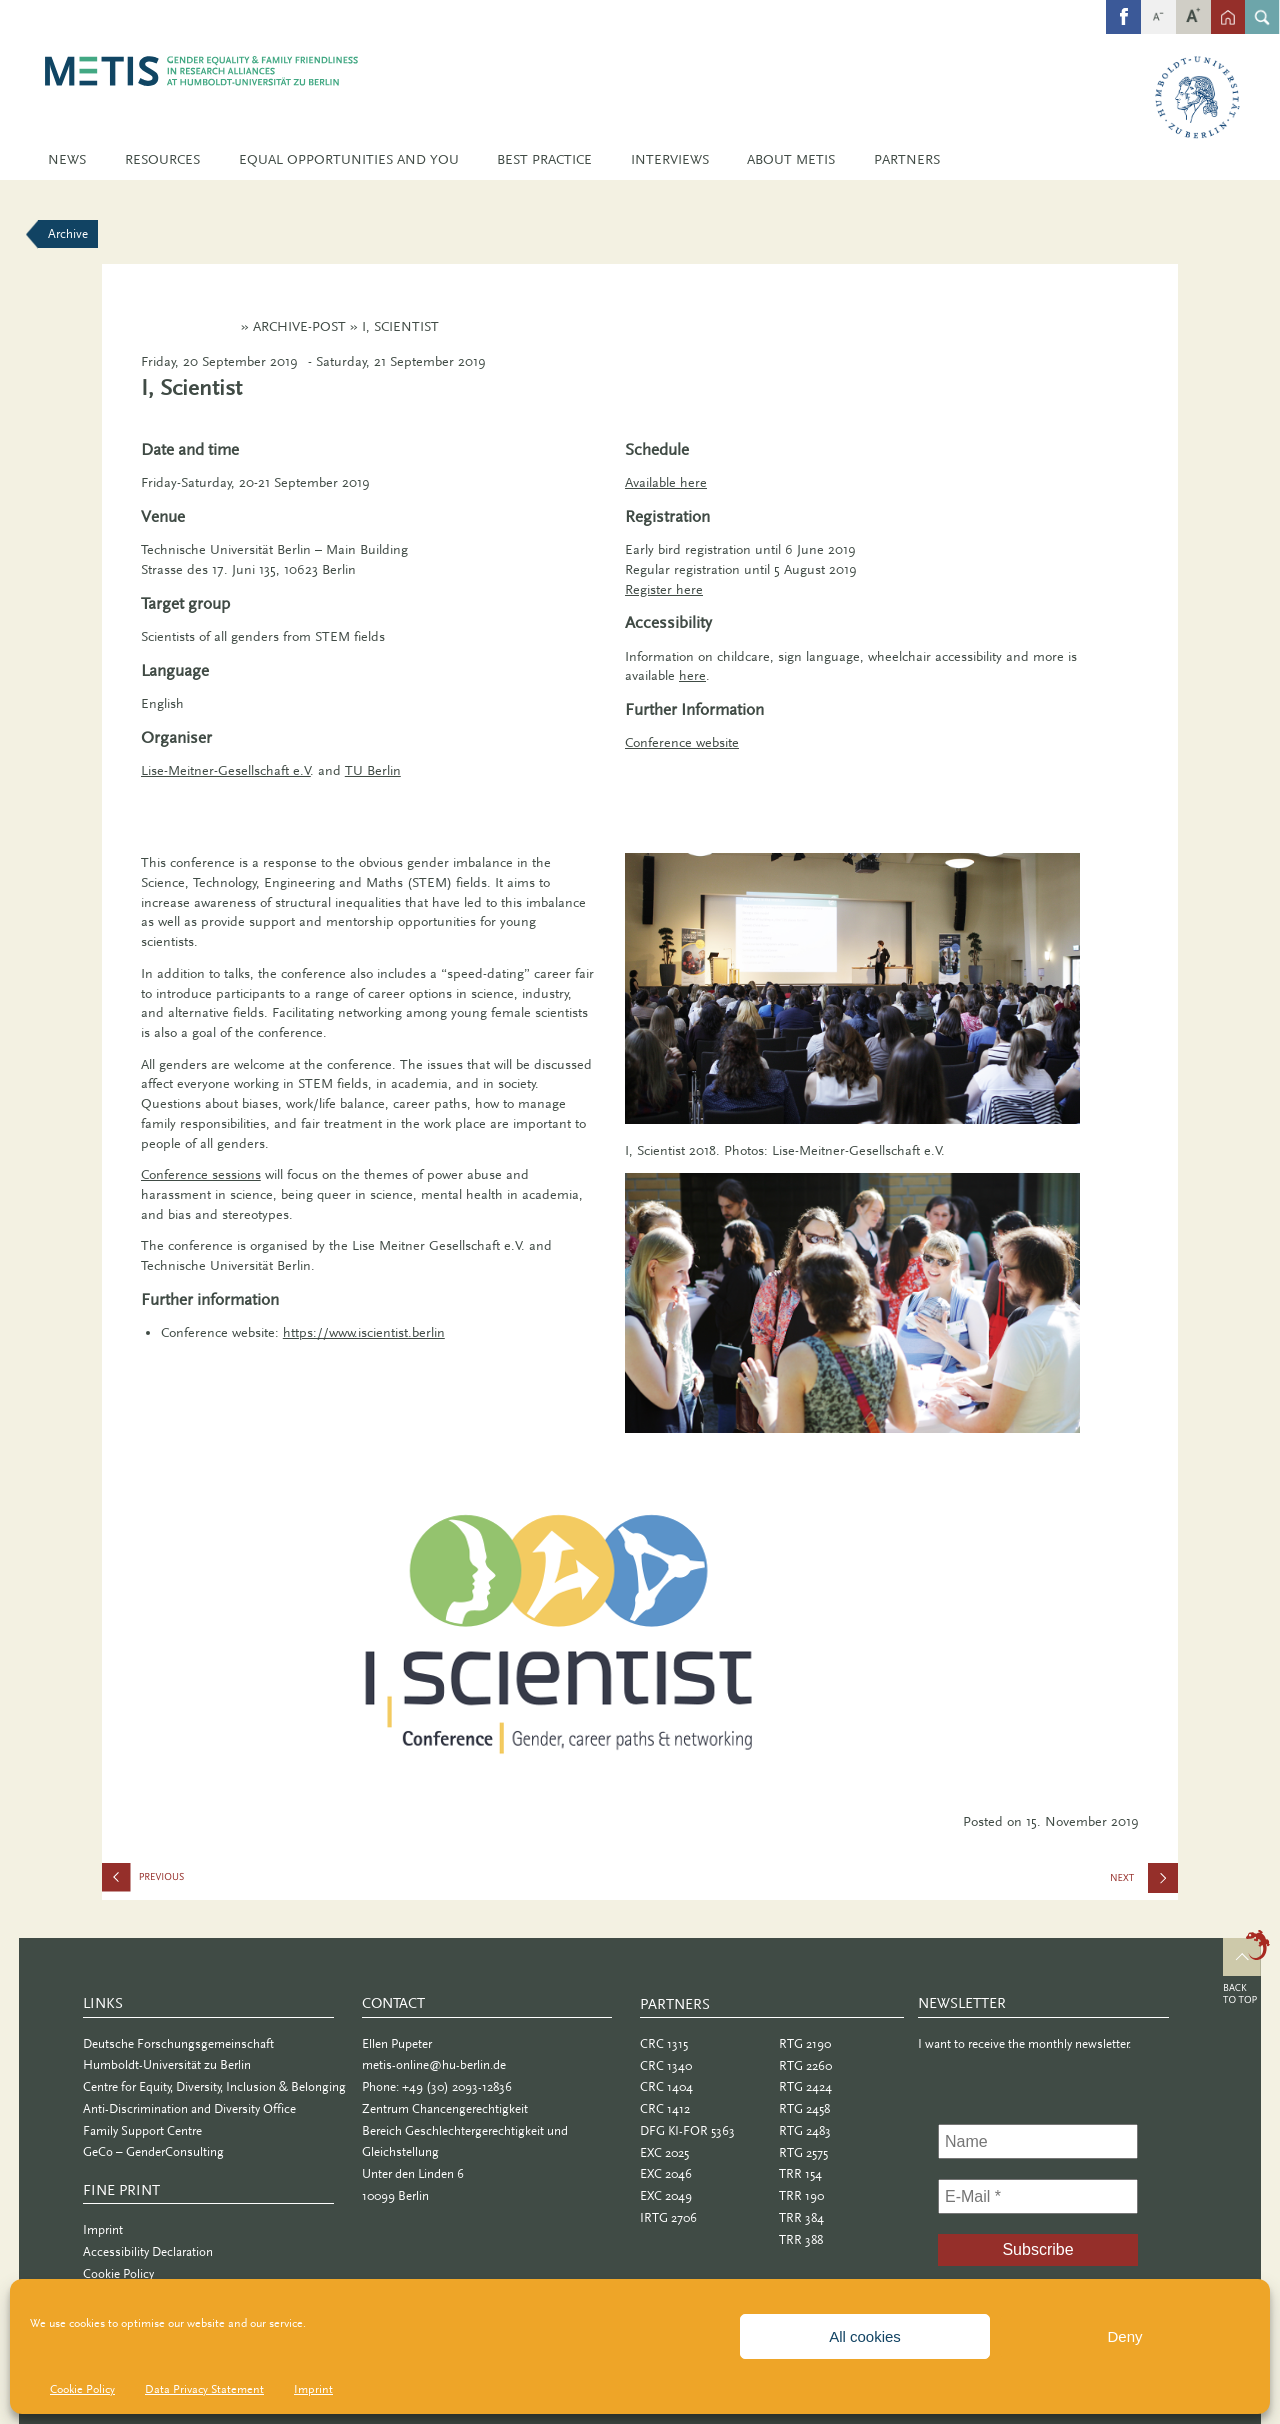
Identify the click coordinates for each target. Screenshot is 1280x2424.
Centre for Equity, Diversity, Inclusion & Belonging (214, 2086)
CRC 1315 (664, 2043)
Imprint (313, 2389)
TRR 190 (801, 2195)
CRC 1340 (666, 2065)
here (692, 675)
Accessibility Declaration (148, 2251)
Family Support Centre (142, 2130)
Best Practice (544, 159)
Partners (907, 159)
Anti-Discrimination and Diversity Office (189, 2108)
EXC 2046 (666, 2173)
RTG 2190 (805, 2043)
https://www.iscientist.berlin (364, 1332)
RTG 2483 (805, 2130)
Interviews (670, 159)
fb (1123, 6)
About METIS (791, 159)
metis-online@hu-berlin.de (434, 2064)
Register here (664, 589)
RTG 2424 (805, 2086)
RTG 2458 (804, 2108)
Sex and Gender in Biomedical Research (1146, 1884)
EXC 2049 (666, 2195)
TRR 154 (800, 2173)
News (67, 159)
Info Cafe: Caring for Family (202, 1881)
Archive (68, 233)
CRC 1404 (666, 2086)
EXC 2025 (664, 2152)
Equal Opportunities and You (349, 159)
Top (1246, 1970)
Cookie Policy (82, 2389)
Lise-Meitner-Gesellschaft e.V (226, 770)
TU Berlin (373, 770)
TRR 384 (801, 2217)
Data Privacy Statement (204, 2389)
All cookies (865, 2336)
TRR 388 (801, 2239)
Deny (1124, 2336)
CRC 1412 (665, 2108)
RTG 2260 (805, 2065)
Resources (162, 159)
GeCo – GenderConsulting (153, 2151)
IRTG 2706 (668, 2217)
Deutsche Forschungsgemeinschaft (178, 2043)
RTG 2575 (803, 2152)
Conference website (682, 742)
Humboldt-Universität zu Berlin (167, 2064)
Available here (666, 482)
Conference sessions (201, 1174)
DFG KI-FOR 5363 (687, 2130)
